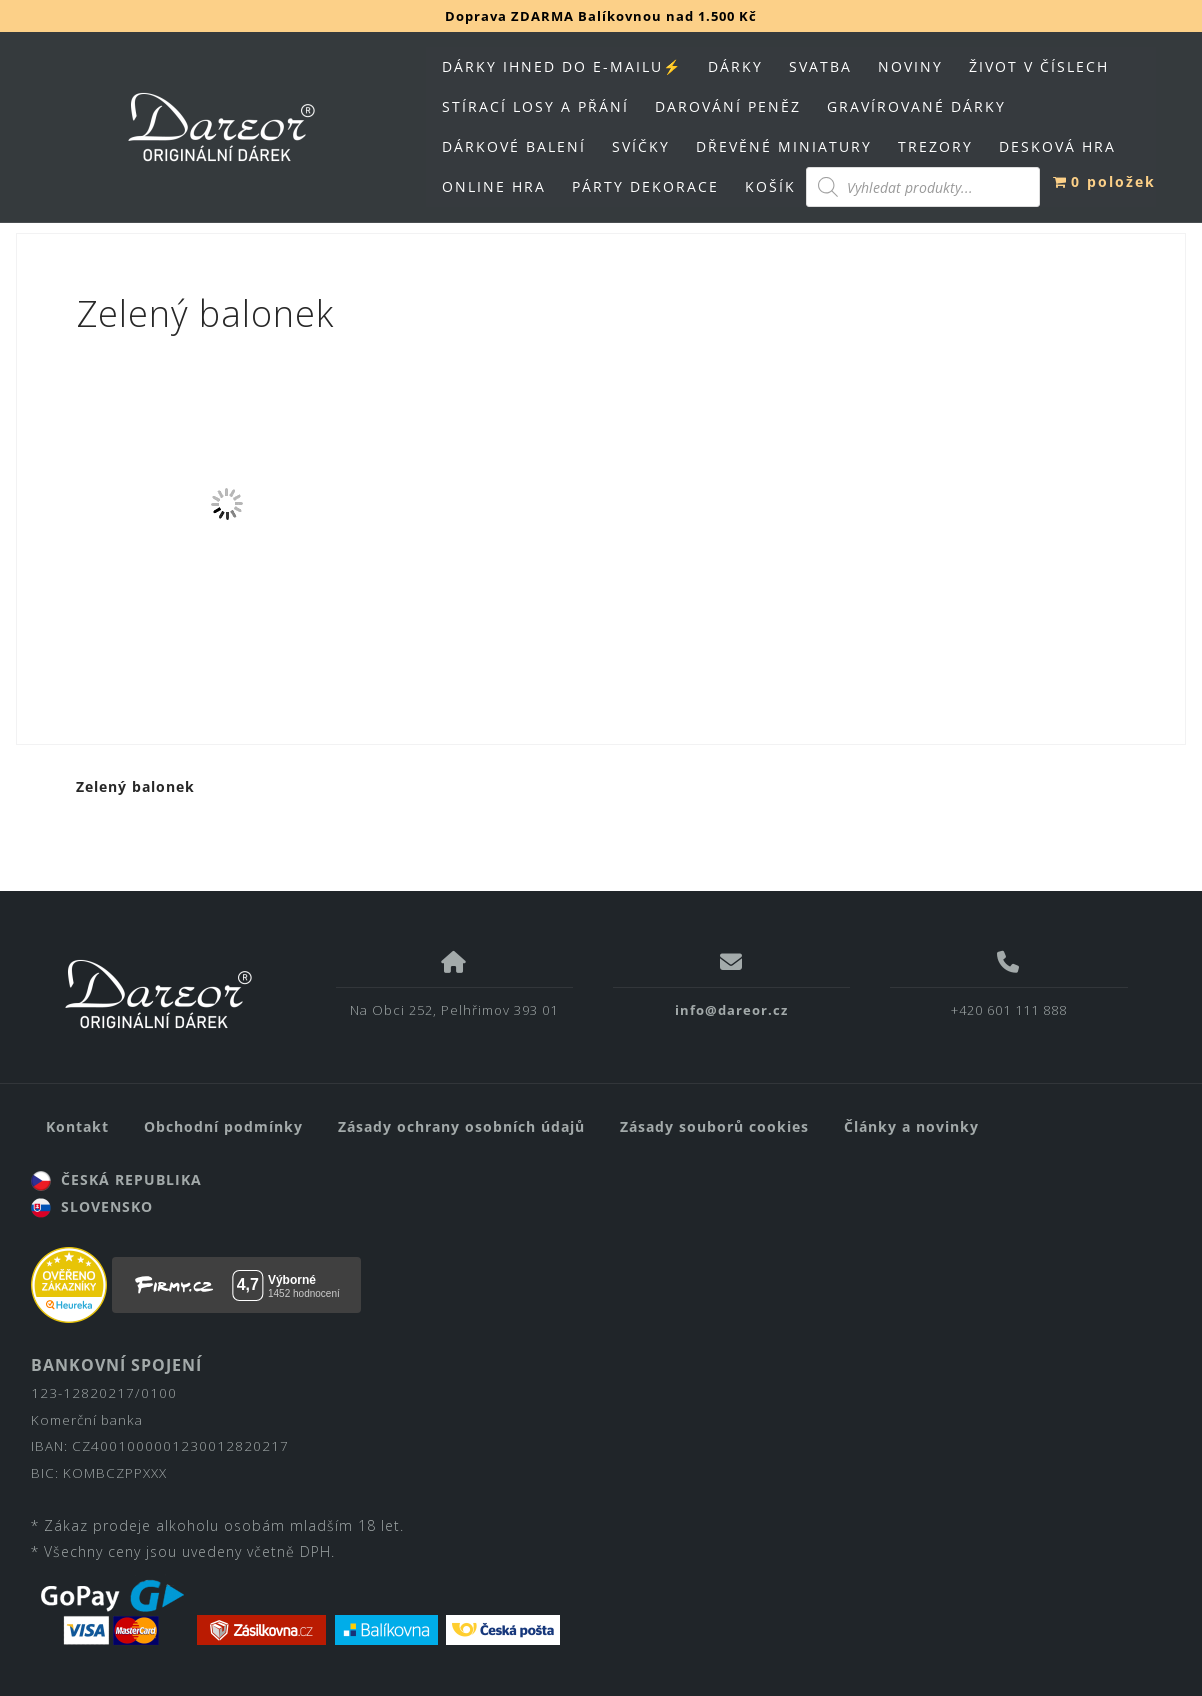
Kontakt (77, 1126)
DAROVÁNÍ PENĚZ (728, 106)
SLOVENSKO (92, 1206)
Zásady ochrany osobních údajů (461, 1126)
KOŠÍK (770, 186)
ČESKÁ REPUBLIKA (116, 1179)
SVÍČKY (641, 146)
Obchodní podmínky (223, 1126)
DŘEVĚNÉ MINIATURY (784, 146)
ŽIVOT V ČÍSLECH (1039, 66)
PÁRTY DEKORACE (645, 186)
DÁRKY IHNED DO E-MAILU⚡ (562, 66)
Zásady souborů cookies (714, 1126)
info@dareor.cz (731, 1010)
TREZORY (935, 146)
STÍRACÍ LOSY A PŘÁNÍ (535, 106)
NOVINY (910, 66)
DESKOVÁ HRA (1057, 146)
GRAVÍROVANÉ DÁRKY (916, 106)
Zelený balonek (135, 786)
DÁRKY (735, 66)
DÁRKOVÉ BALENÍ (514, 146)
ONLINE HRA (494, 186)
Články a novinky (911, 1126)
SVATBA (820, 66)
